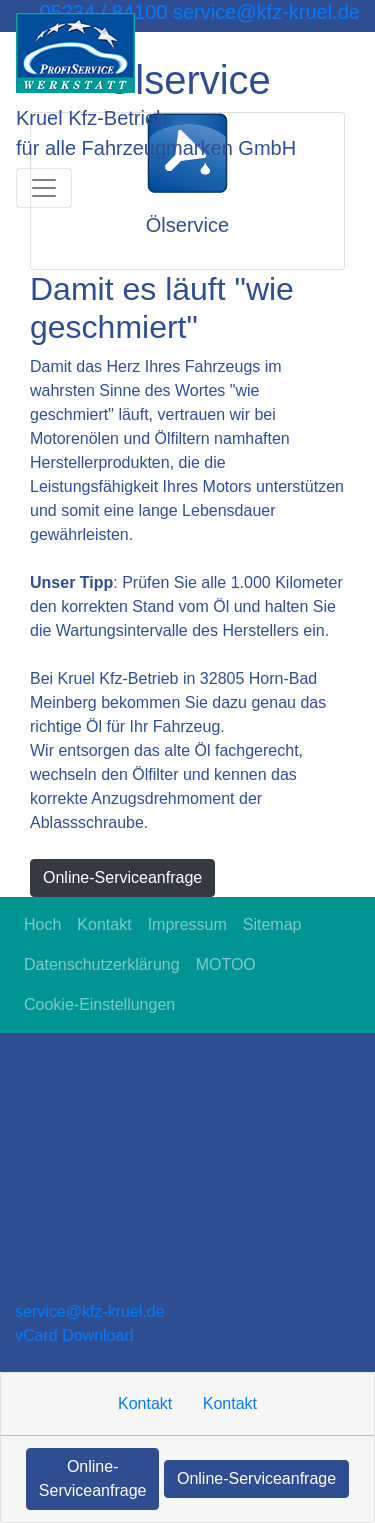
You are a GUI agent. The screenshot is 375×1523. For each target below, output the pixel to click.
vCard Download (74, 1335)
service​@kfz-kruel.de (90, 1311)
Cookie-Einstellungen (99, 1004)
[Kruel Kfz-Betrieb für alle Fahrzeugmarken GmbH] (75, 53)
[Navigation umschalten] (44, 188)
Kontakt (104, 924)
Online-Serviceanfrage (122, 877)
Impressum (187, 924)
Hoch (42, 924)
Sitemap (272, 924)
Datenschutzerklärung (102, 964)
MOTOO (226, 964)
